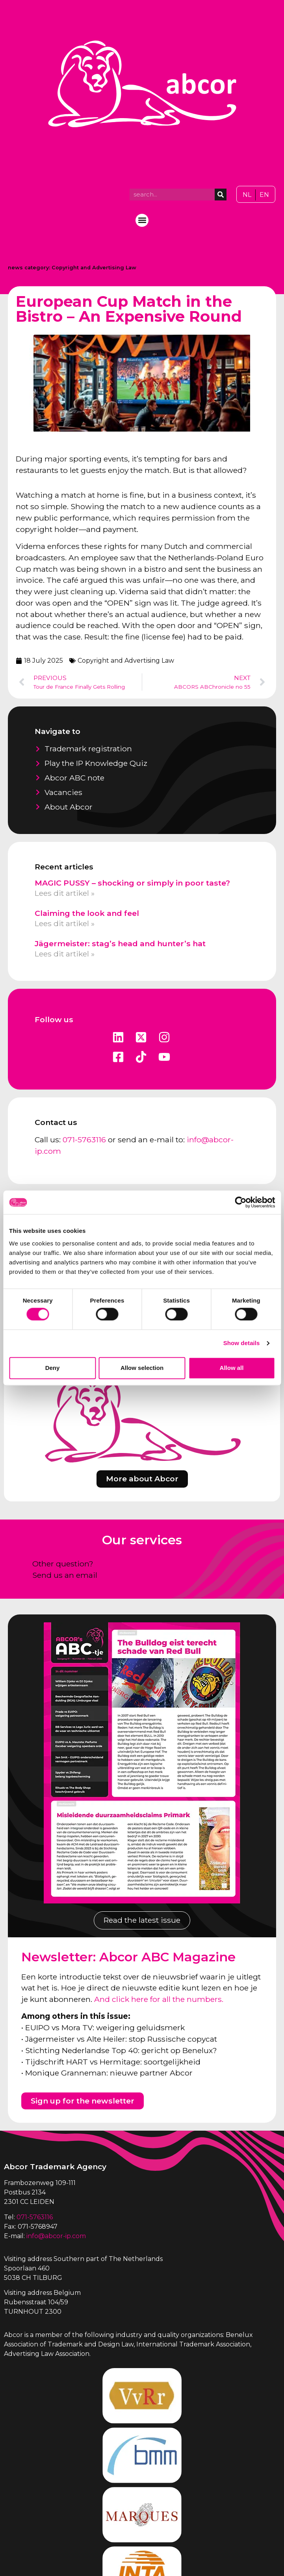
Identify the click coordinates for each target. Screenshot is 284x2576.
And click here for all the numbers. (158, 1999)
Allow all (232, 1367)
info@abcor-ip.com (56, 2236)
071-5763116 (84, 1139)
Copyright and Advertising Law (94, 268)
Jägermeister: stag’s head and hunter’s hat (120, 943)
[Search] (220, 194)
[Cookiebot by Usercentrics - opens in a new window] (240, 1202)
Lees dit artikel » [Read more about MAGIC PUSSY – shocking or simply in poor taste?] (65, 893)
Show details (241, 1343)
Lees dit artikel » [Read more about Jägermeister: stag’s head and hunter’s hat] (65, 953)
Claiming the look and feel (87, 913)
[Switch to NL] (247, 194)
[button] (142, 220)
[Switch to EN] (264, 194)
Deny (52, 1367)
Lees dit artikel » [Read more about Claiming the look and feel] (65, 923)
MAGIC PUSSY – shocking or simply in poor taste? (132, 883)
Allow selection (142, 1367)
